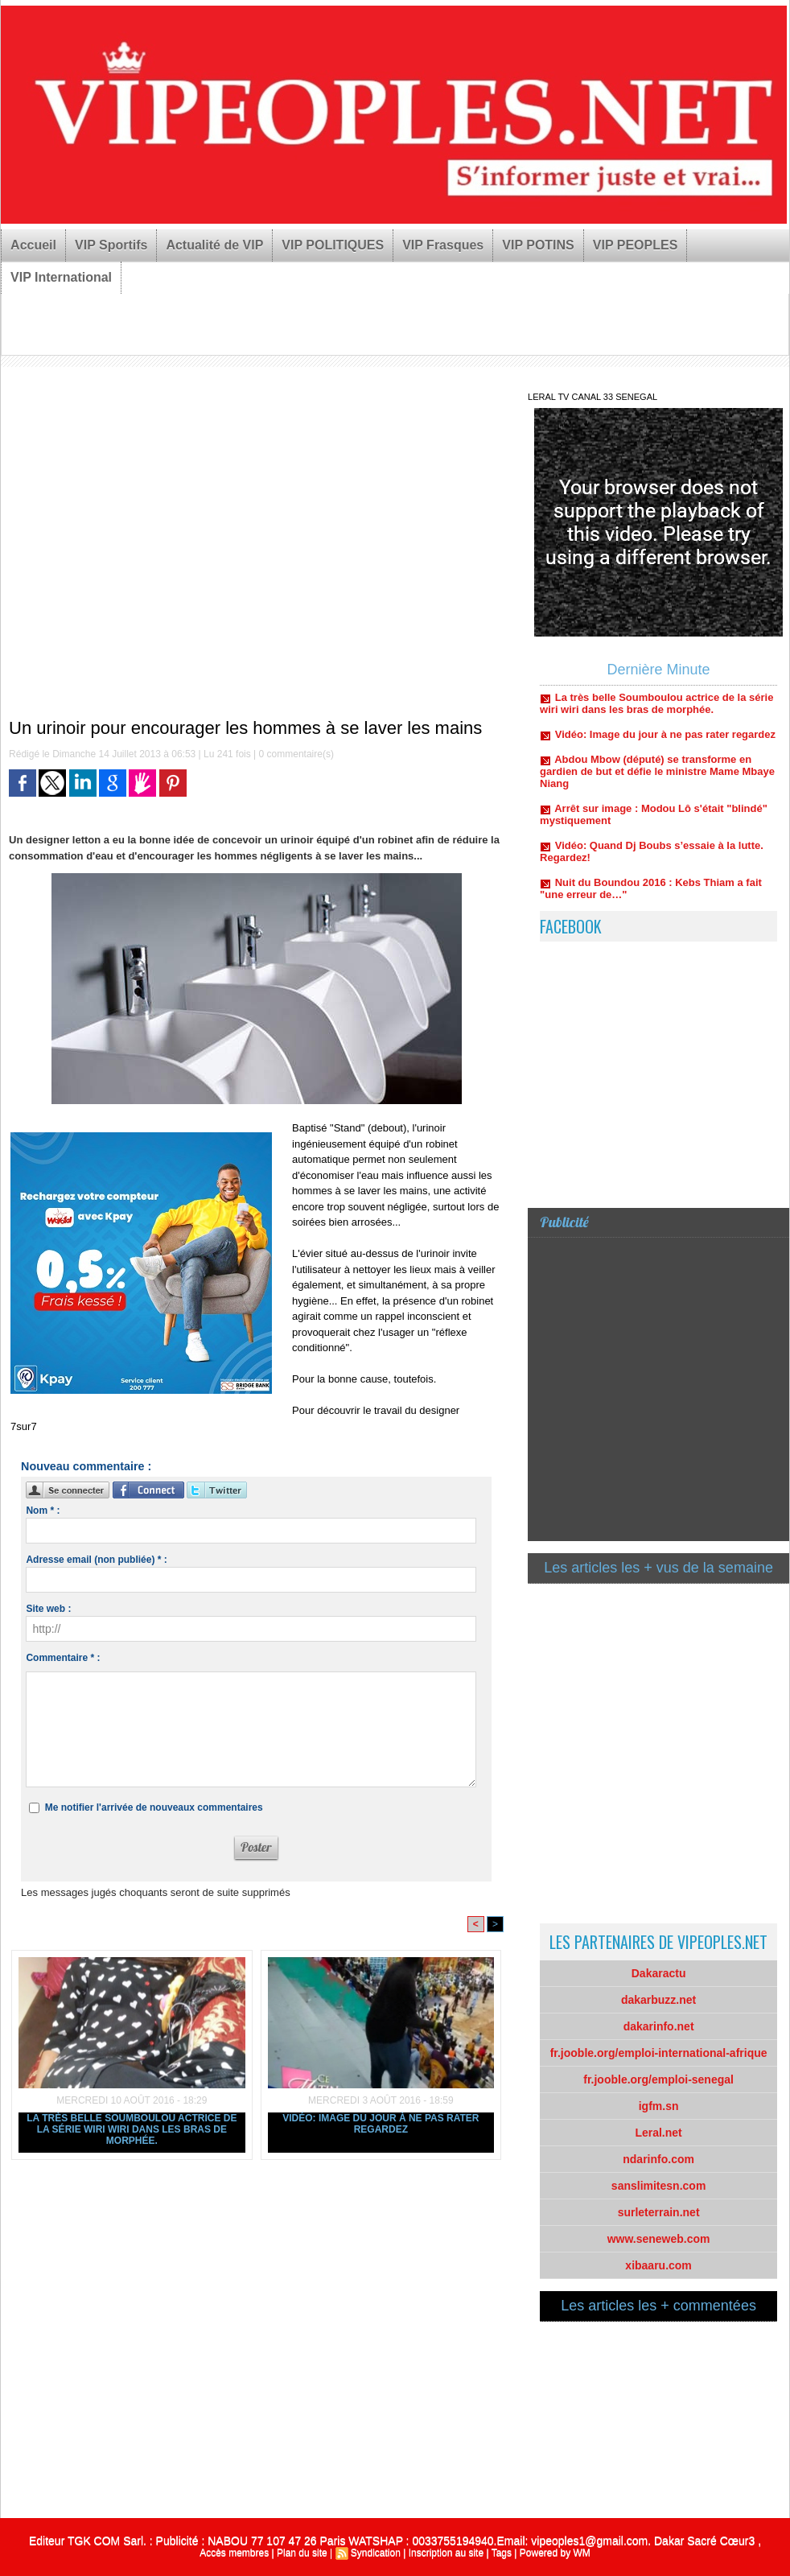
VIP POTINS (538, 245)
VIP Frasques (442, 245)
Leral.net (658, 2132)
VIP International (61, 277)
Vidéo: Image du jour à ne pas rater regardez (380, 2123)
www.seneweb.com (658, 2238)
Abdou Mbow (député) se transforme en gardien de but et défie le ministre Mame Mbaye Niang (657, 784)
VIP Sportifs (111, 245)
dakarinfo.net (658, 2026)
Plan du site (302, 2552)
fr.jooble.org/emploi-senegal (658, 2079)
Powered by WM (555, 2552)
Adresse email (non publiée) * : (96, 1559)
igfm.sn (659, 2106)
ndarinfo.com (658, 2159)
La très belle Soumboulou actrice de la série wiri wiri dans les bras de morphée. (132, 2129)
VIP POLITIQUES (333, 245)
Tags (502, 2552)
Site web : (48, 1608)
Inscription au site (446, 2552)
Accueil (33, 245)
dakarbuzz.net (658, 1999)
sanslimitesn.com (658, 2185)
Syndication (376, 2552)
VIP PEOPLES (635, 245)
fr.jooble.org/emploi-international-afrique (658, 2052)
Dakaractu (659, 1973)
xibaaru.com (658, 2265)
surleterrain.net (659, 2212)
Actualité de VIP (214, 245)
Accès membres (234, 2552)
